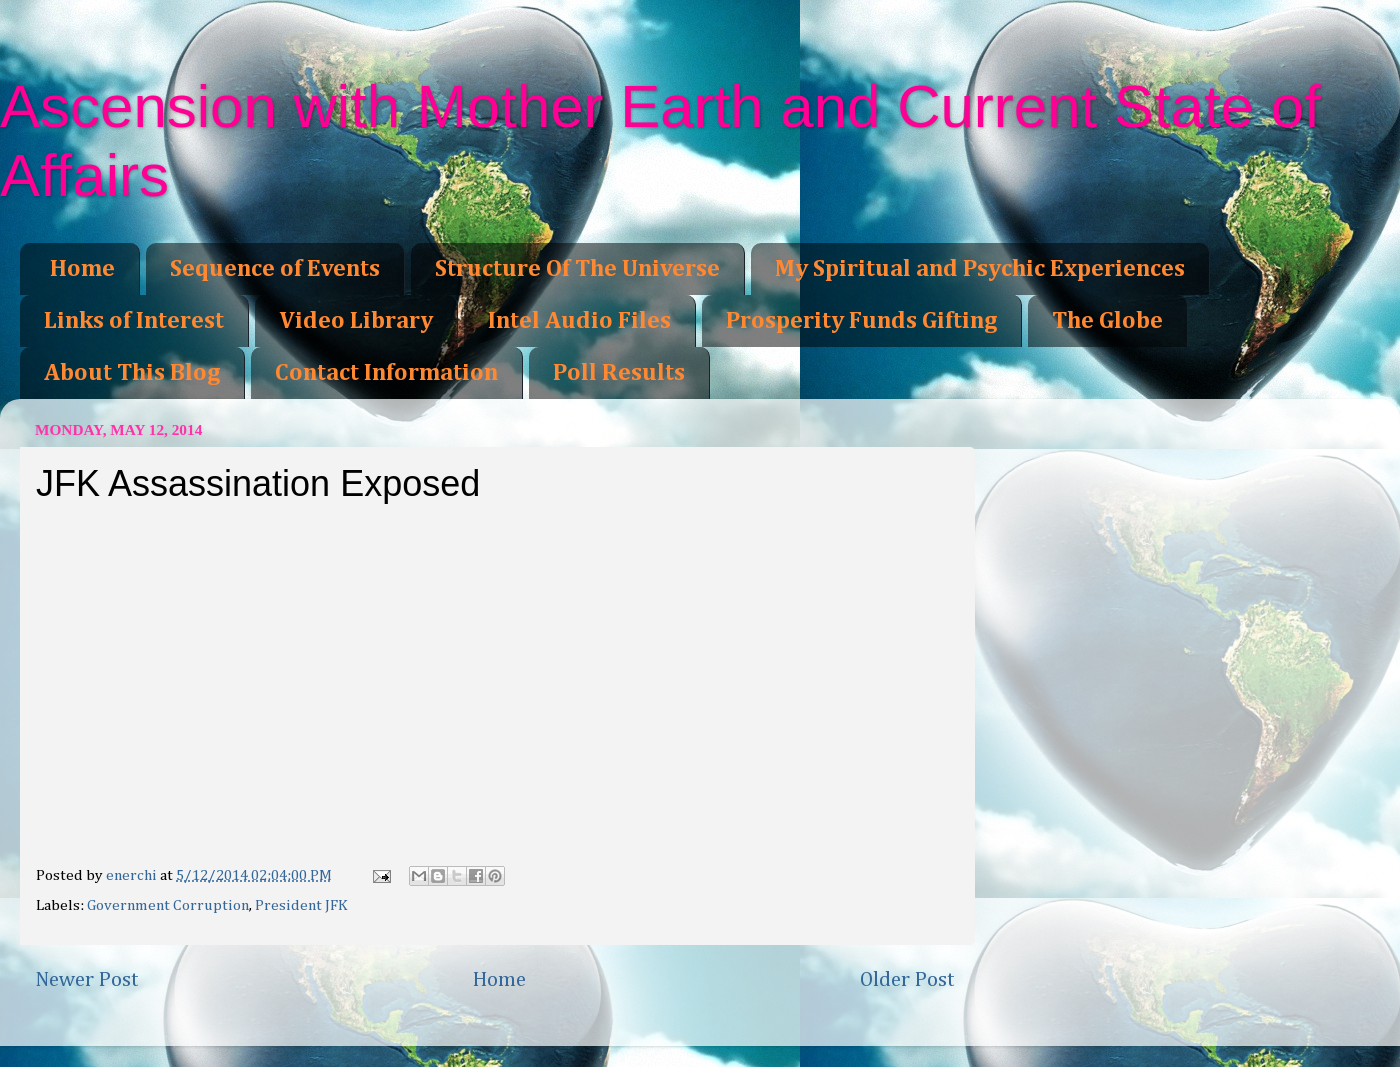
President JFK (301, 905)
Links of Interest (134, 321)
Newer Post (87, 980)
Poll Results (619, 373)
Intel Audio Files (579, 321)
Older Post (907, 980)
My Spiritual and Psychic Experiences (980, 269)
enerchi (133, 875)
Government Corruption (168, 905)
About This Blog (132, 373)
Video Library (356, 321)
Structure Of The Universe (577, 269)
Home (82, 269)
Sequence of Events (275, 269)
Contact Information (386, 373)
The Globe (1107, 321)
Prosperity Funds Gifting (861, 321)
